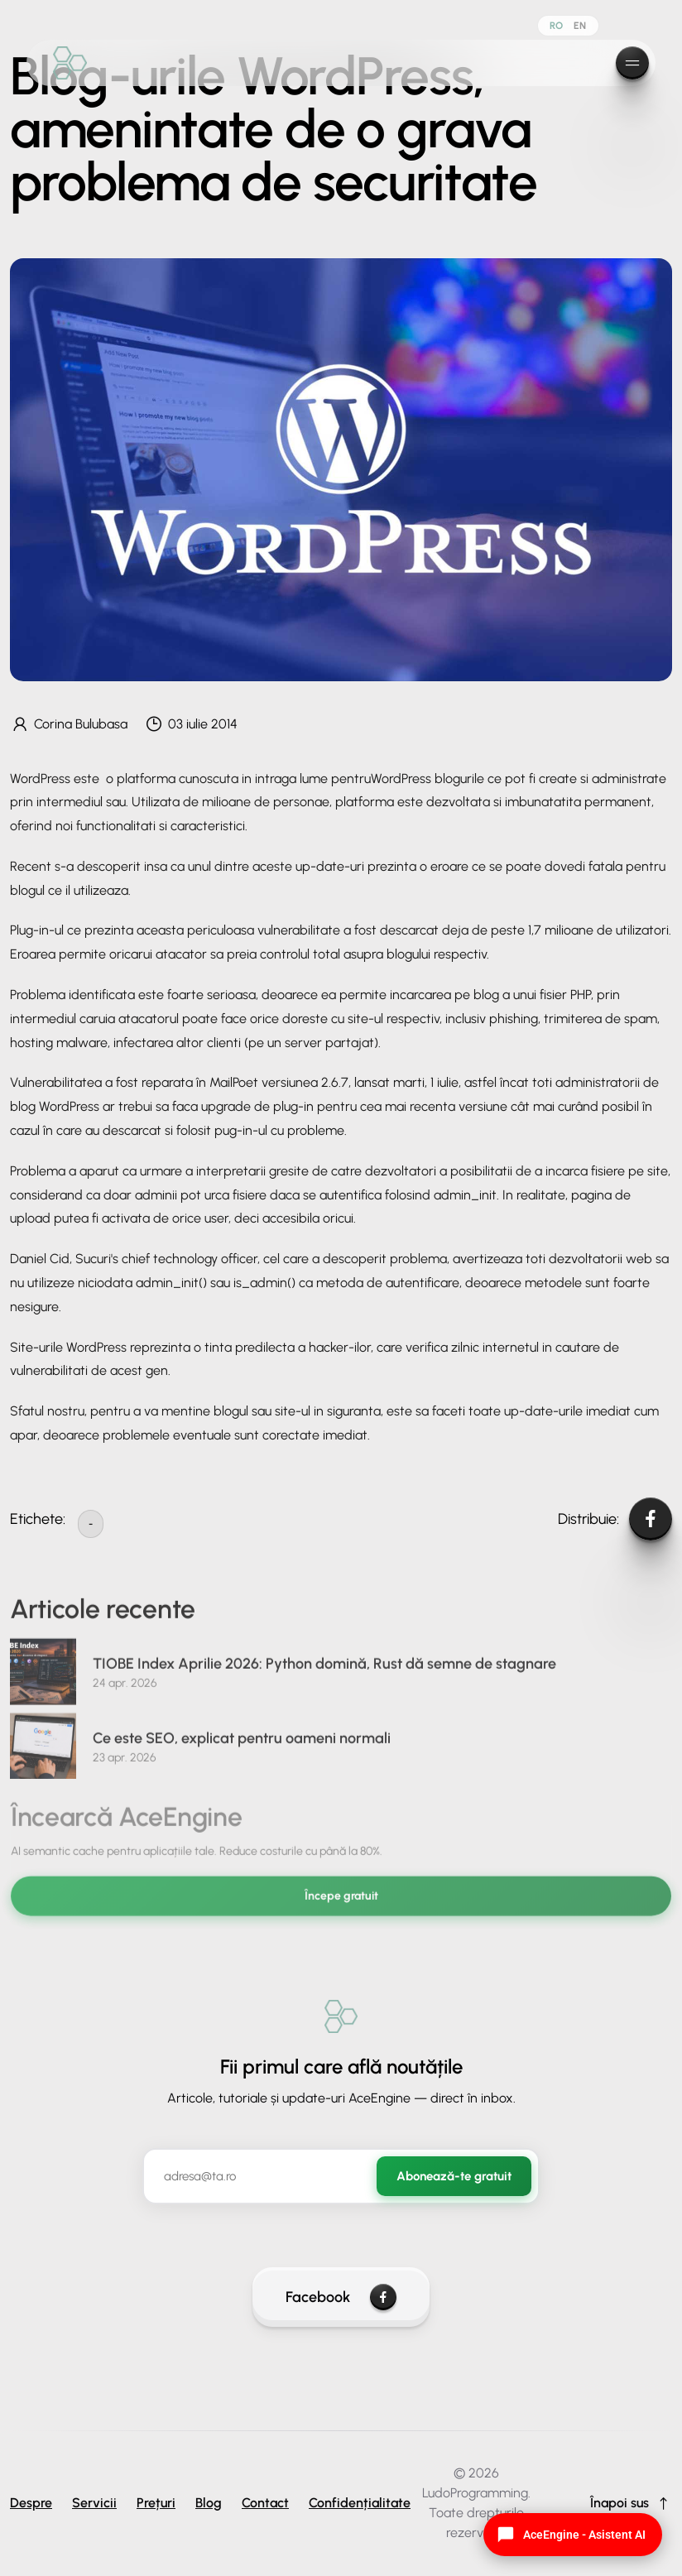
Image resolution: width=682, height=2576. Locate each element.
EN (580, 25)
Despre (31, 2503)
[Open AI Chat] (572, 2534)
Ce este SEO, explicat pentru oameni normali (242, 1747)
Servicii (94, 2503)
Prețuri (156, 2503)
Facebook (341, 2297)
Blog (208, 2503)
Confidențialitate (360, 2503)
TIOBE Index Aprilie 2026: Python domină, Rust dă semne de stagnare (324, 1673)
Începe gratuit (341, 1905)
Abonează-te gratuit (454, 2176)
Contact (265, 2503)
